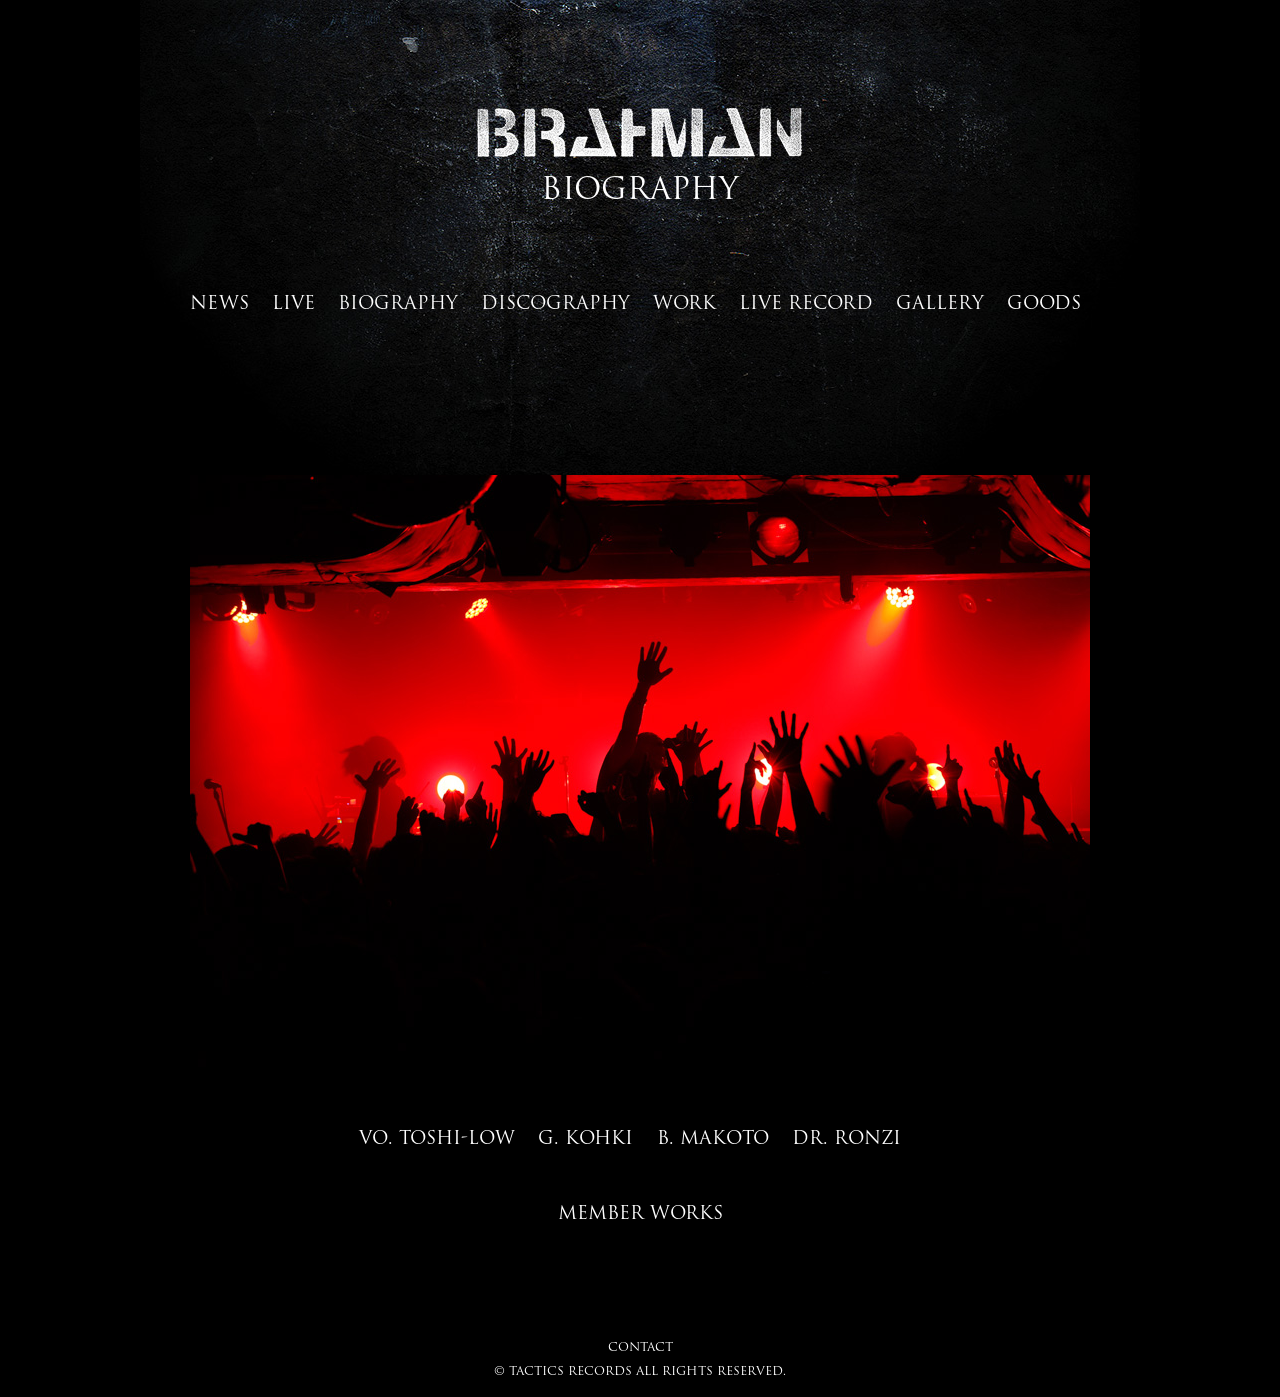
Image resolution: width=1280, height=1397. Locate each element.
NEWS (219, 302)
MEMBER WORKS (640, 1212)
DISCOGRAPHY (555, 302)
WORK (684, 302)
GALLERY (940, 302)
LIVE (293, 302)
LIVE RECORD (806, 302)
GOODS (1044, 302)
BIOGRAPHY (398, 302)
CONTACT (640, 1346)
